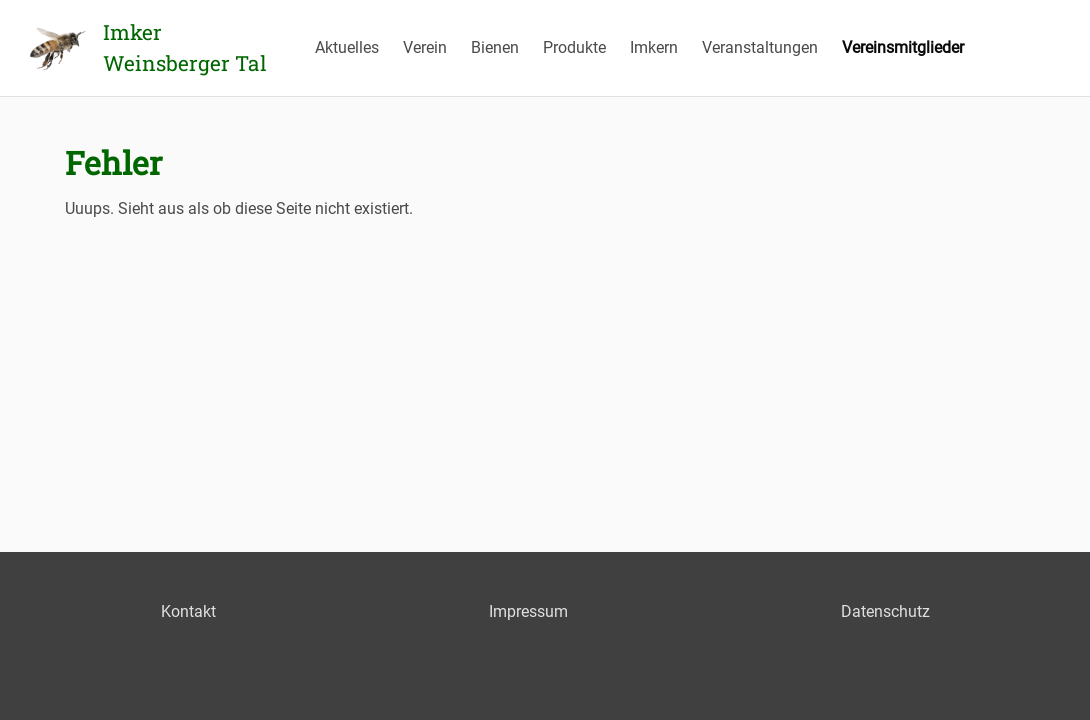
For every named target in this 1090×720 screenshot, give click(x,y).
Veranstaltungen (760, 47)
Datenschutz (885, 611)
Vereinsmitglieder (903, 47)
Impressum (528, 611)
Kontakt (188, 611)
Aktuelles (347, 47)
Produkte (574, 47)
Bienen (495, 47)
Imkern (654, 47)
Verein (425, 47)
